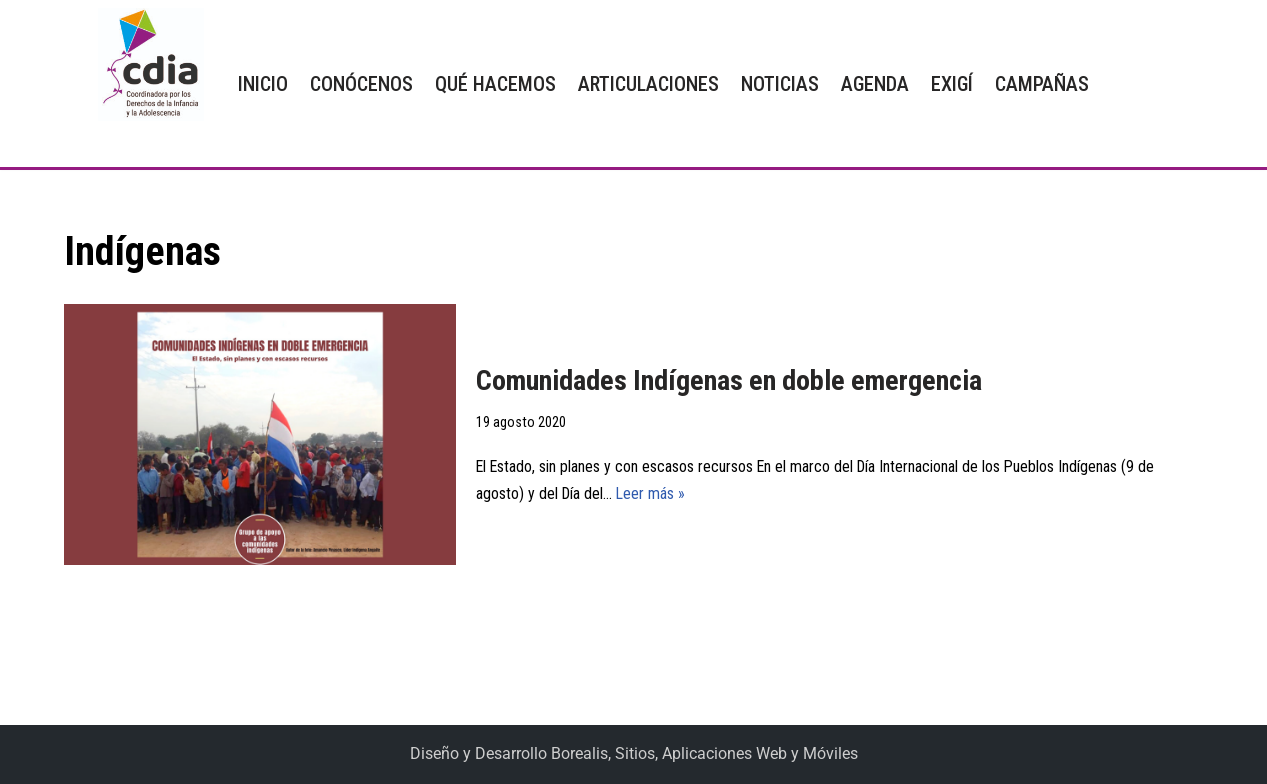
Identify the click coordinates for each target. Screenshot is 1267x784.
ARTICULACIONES (648, 84)
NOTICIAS (780, 84)
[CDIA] (146, 64)
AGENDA (875, 84)
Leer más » (653, 494)
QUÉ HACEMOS (495, 84)
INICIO (263, 84)
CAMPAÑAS (1042, 84)
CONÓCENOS (361, 84)
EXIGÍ (952, 84)
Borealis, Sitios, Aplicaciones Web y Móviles (704, 754)
